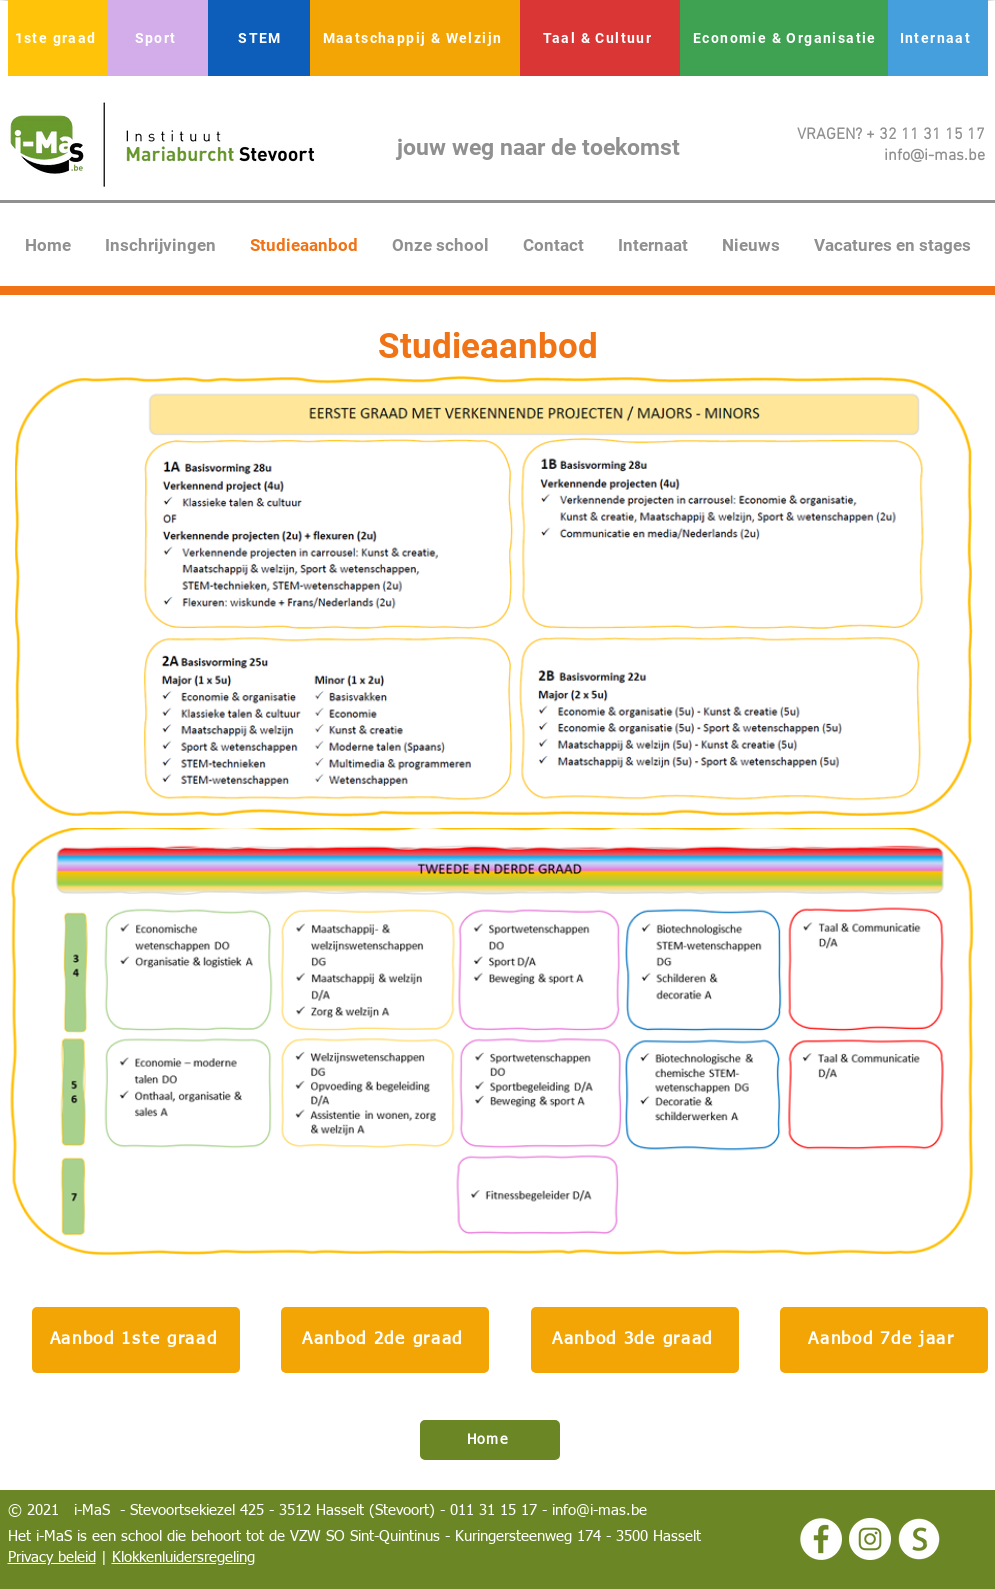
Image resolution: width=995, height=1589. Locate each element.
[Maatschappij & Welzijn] (415, 38)
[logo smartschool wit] (919, 1539)
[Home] (490, 1440)
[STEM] (262, 38)
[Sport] (158, 38)
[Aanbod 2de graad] (385, 1340)
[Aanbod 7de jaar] (884, 1340)
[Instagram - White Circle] (870, 1539)
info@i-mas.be (599, 1510)
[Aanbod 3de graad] (635, 1340)
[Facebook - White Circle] (821, 1539)
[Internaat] (938, 38)
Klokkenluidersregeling (183, 1557)
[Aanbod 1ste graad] (136, 1340)
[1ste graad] (58, 38)
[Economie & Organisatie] (787, 38)
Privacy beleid (52, 1557)
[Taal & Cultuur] (600, 38)
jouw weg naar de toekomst (538, 147)
